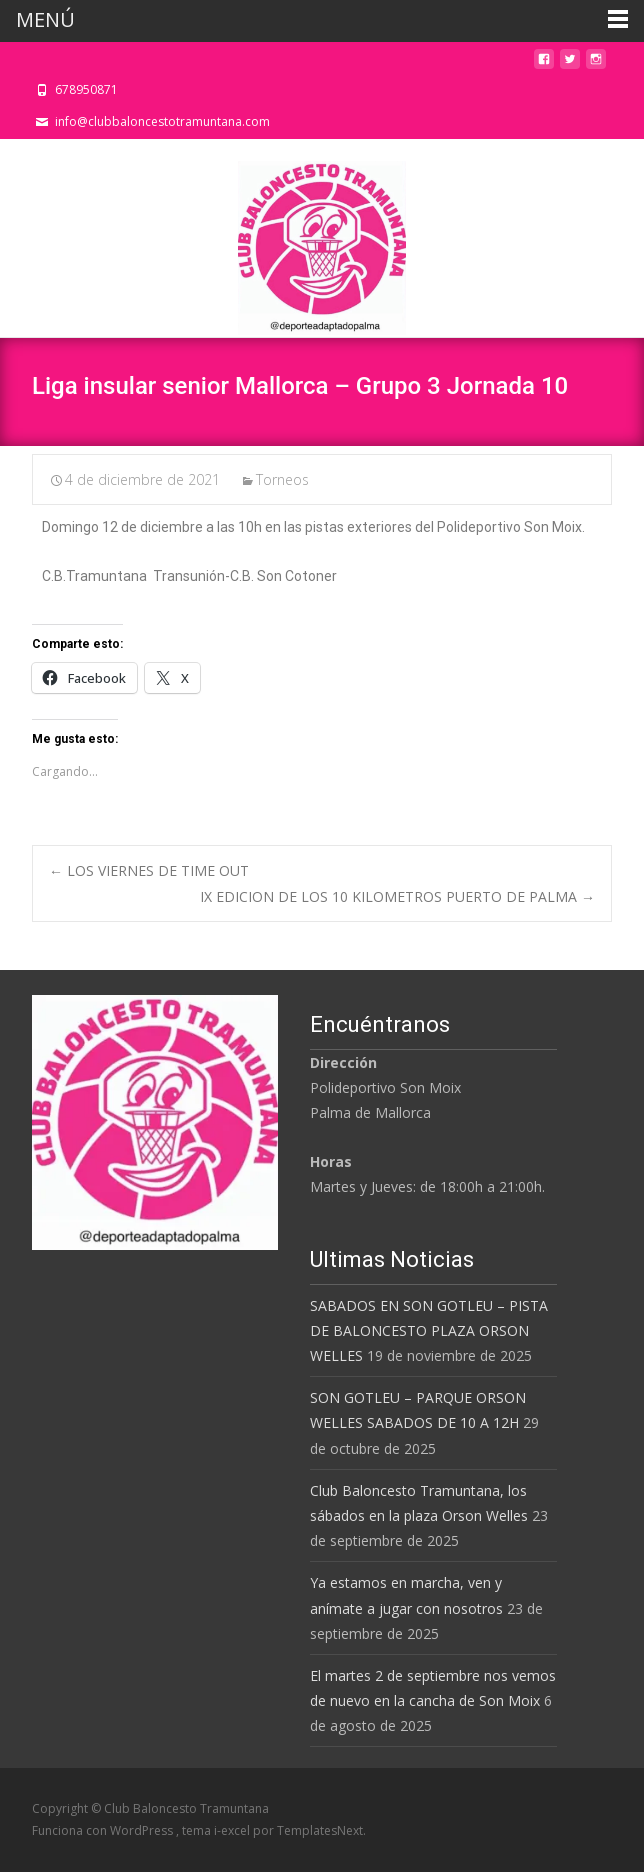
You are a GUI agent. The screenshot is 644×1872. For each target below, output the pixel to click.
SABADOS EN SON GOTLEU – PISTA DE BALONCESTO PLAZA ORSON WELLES (429, 1330)
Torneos (282, 479)
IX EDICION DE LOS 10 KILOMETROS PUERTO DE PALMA (397, 896)
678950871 (86, 89)
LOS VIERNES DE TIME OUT (149, 870)
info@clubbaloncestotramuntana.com (162, 121)
